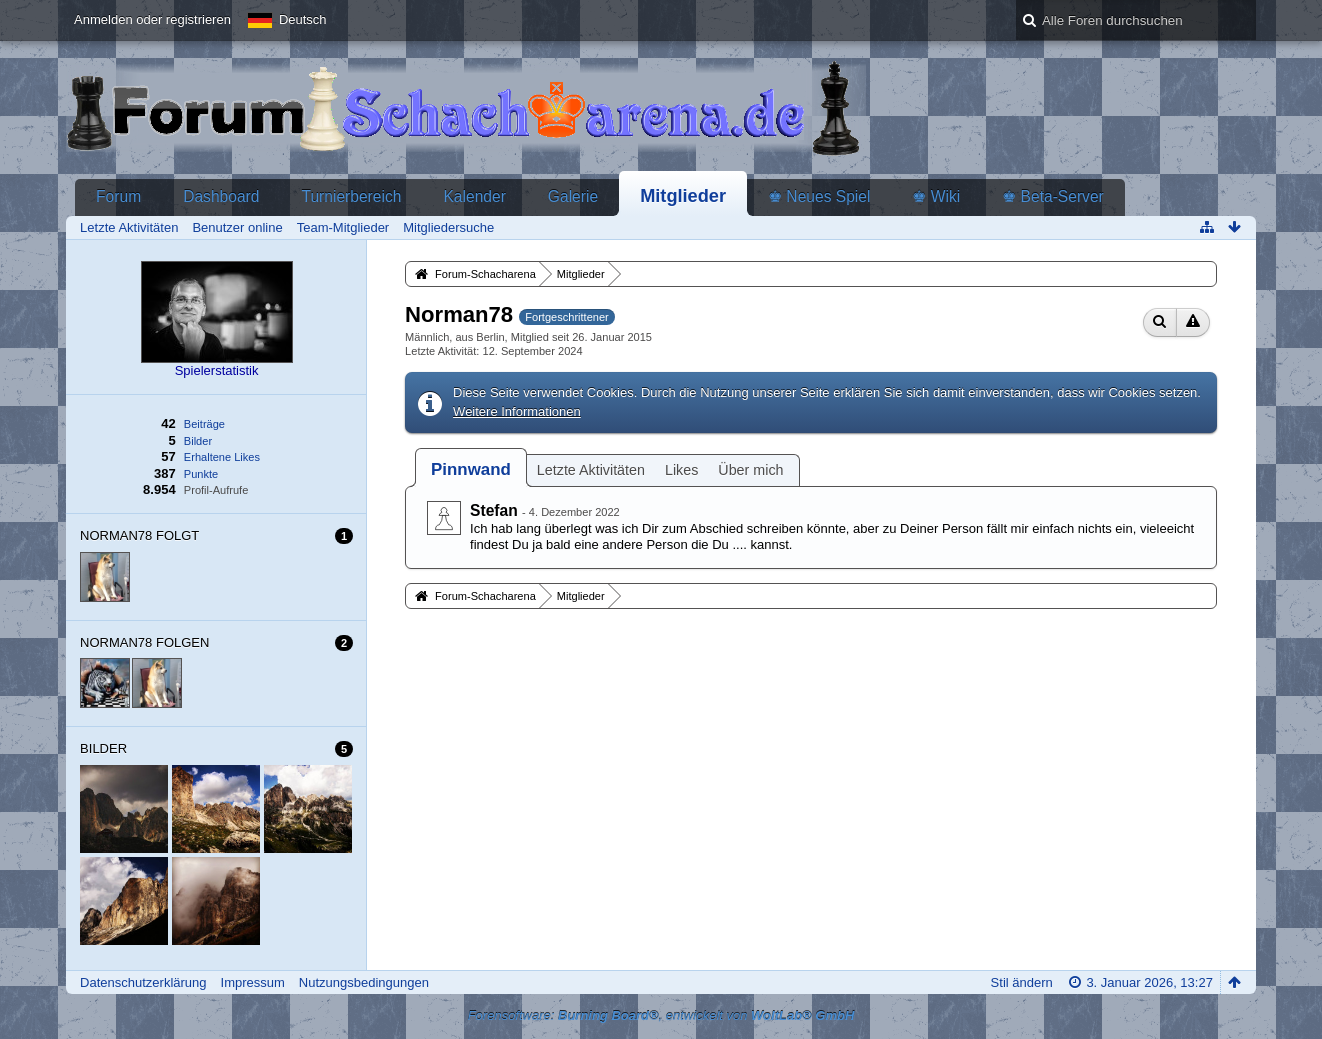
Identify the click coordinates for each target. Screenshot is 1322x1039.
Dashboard (221, 196)
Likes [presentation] (681, 470)
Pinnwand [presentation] (471, 469)
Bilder (198, 441)
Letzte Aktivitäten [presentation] (591, 470)
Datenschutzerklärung (143, 982)
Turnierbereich (351, 196)
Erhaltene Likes (222, 457)
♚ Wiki (936, 196)
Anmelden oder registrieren (152, 19)
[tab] (471, 469)
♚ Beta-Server (1053, 196)
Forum (118, 196)
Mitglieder (683, 196)
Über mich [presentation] (750, 470)
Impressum (253, 982)
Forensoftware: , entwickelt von (661, 1015)
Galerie (573, 196)
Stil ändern (1022, 982)
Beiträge (204, 424)
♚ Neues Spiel (819, 196)
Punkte (201, 474)
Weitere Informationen (517, 411)
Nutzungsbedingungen (364, 982)
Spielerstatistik (217, 370)
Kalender (474, 196)
